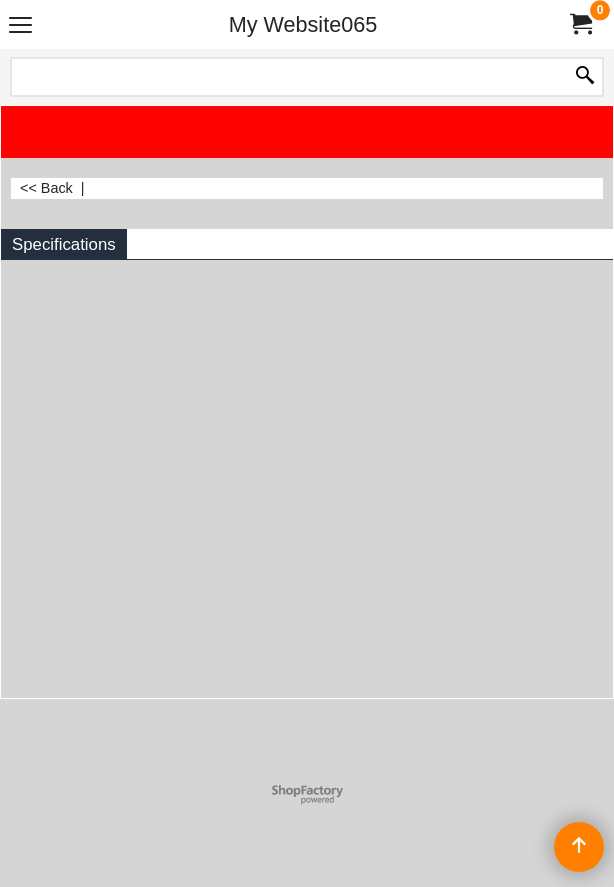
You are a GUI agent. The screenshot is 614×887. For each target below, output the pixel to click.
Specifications (64, 244)
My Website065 (303, 24)
